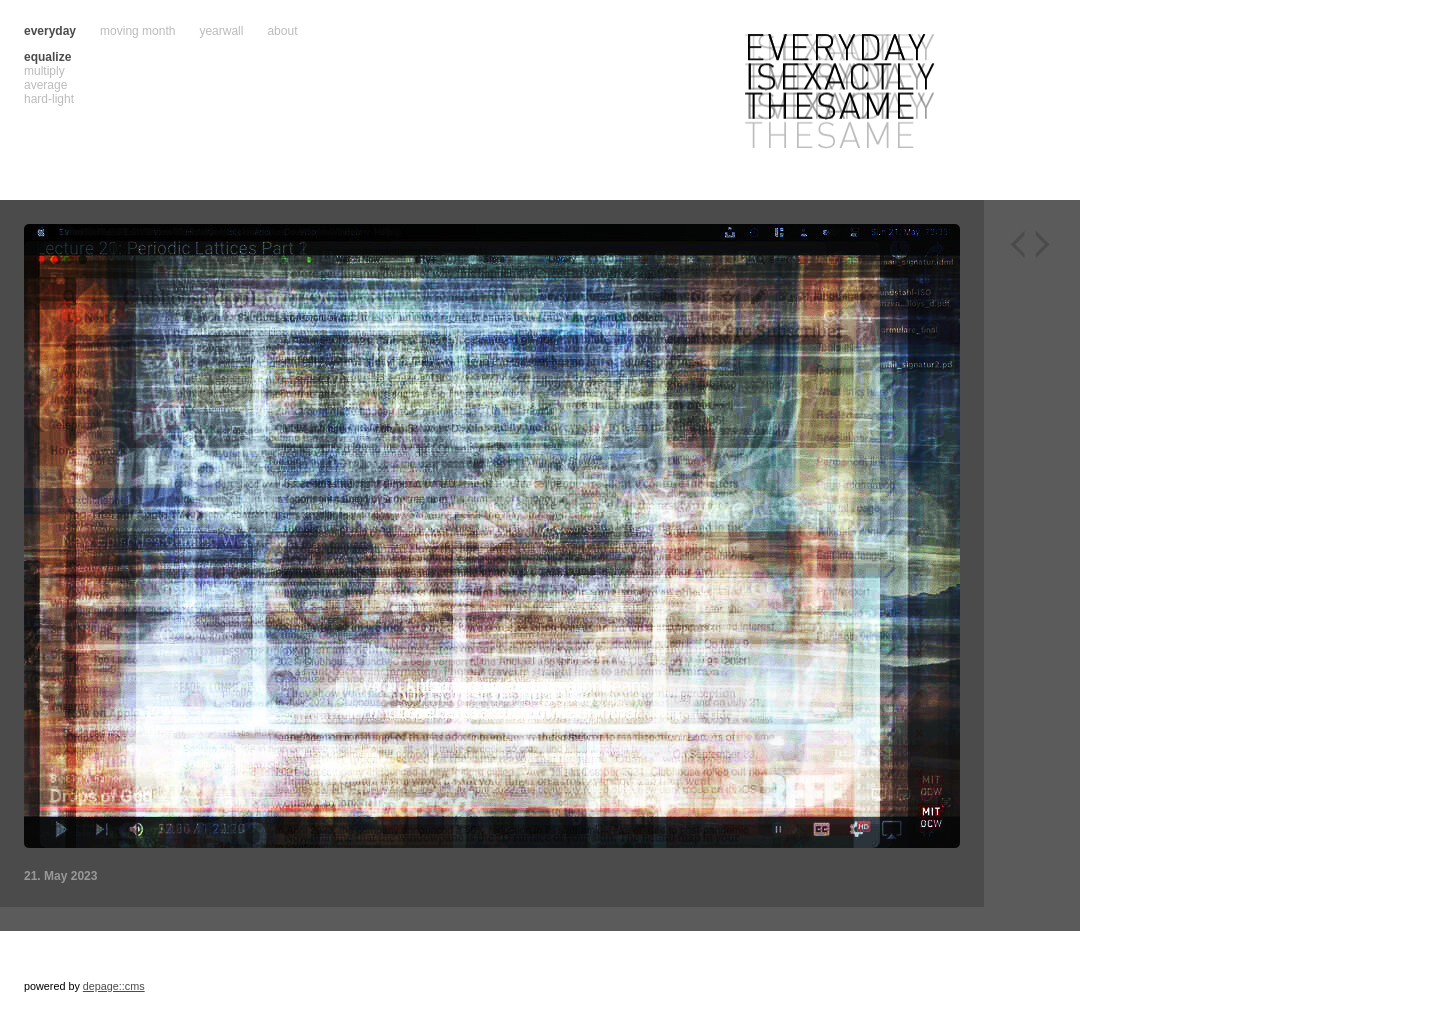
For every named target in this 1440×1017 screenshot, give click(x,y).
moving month (137, 31)
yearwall (221, 31)
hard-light (49, 99)
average (45, 85)
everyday (50, 31)
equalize (47, 57)
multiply (44, 71)
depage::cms (114, 986)
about (282, 31)
